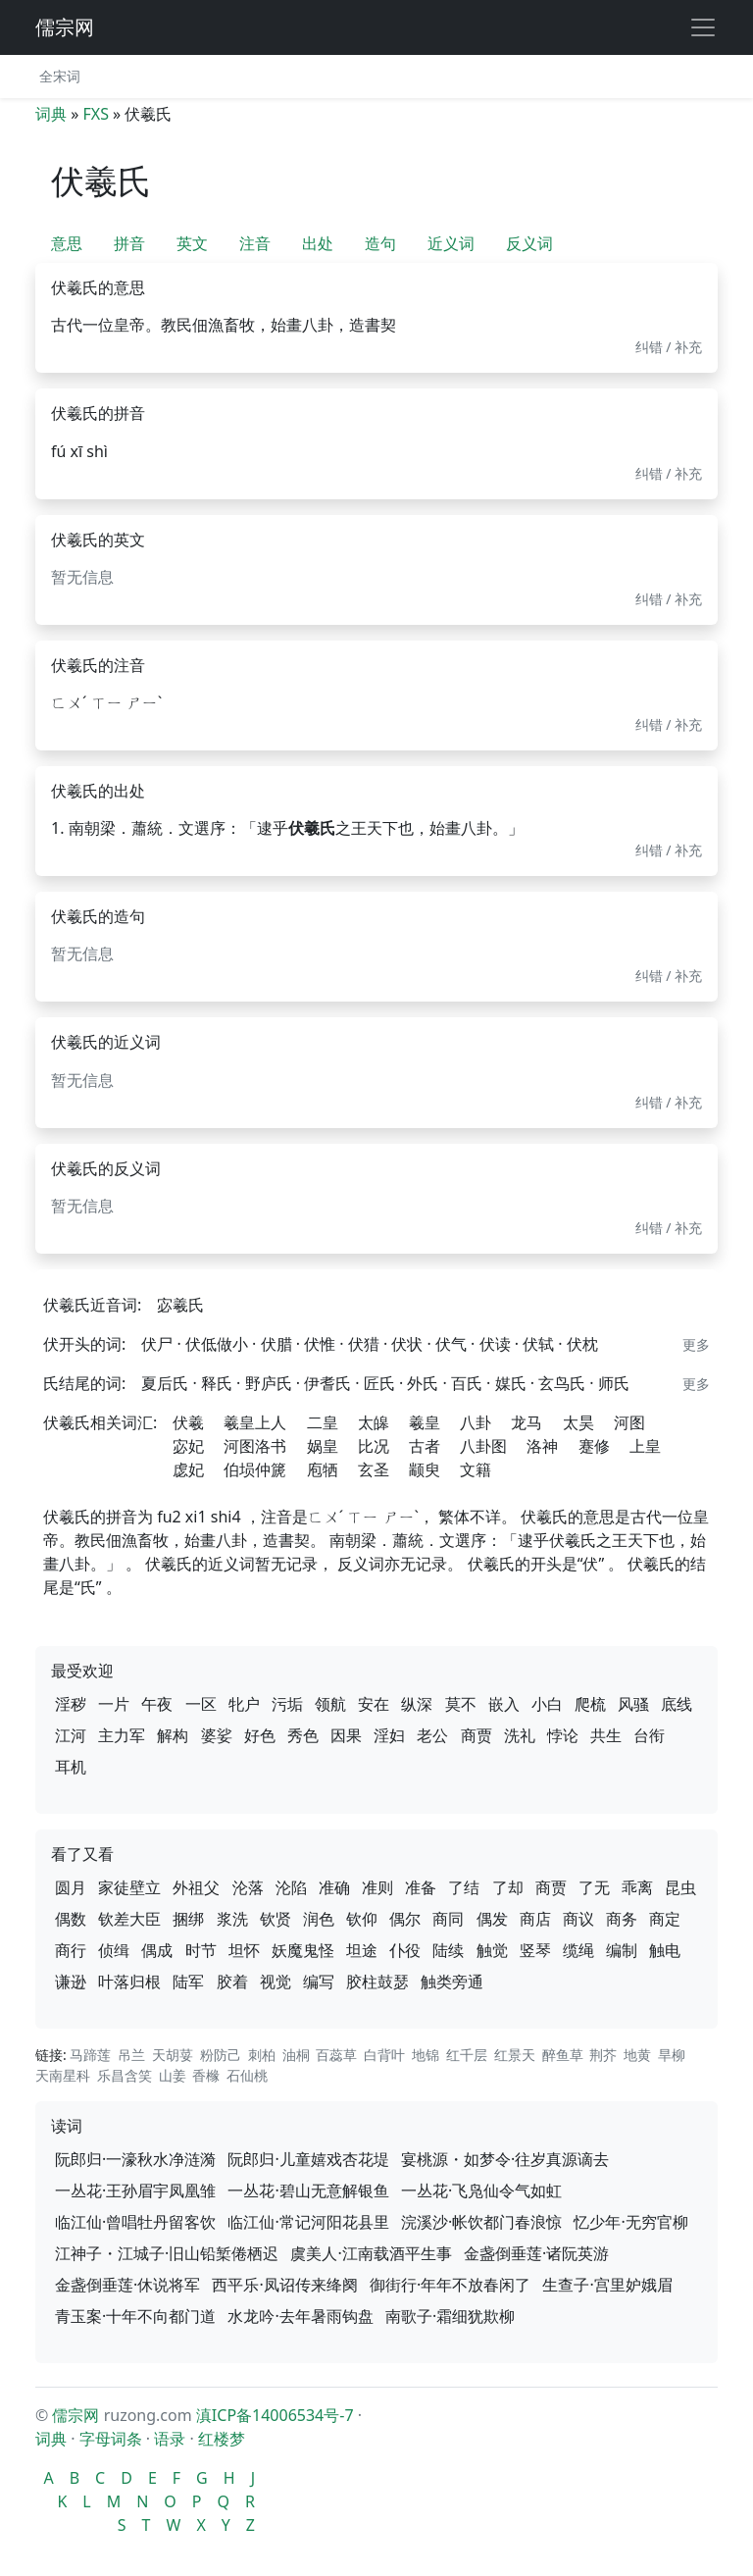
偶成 (157, 1950)
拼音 (129, 243)
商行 (70, 1950)
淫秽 (70, 1704)
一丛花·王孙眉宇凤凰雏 (135, 2190)
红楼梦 (221, 2438)
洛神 (542, 1446)
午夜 (157, 1704)
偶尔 (405, 1919)
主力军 (121, 1735)
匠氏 (379, 1383)
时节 (201, 1950)
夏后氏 (164, 1383)
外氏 (422, 1383)
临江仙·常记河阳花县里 (307, 2222)
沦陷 (291, 1887)
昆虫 (680, 1887)
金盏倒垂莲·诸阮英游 (536, 2253)
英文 (192, 243)
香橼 (206, 2075)
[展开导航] (703, 27)
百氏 (466, 1383)
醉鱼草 (562, 2054)
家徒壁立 (129, 1887)
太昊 (578, 1422)
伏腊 (276, 1344)
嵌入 (504, 1704)
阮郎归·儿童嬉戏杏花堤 (307, 2159)
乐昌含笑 (124, 2075)
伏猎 (363, 1344)
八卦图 (483, 1446)
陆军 (188, 1981)
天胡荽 (172, 2054)
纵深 (416, 1704)
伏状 (407, 1344)
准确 (334, 1887)
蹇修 (594, 1446)
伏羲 (188, 1422)
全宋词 (59, 76)
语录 (169, 2438)
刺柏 (262, 2054)
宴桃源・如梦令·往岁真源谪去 (505, 2159)
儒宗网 (64, 27)
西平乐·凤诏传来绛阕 (284, 2284)
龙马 (526, 1422)
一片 (113, 1704)
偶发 (492, 1919)
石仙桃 (247, 2075)
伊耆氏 (327, 1383)
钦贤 (275, 1919)
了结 (463, 1887)
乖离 (637, 1887)
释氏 (216, 1383)
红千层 (466, 2054)
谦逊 (70, 1981)
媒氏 (511, 1383)
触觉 (492, 1950)
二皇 (322, 1422)
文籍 (475, 1469)
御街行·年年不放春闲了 (450, 2284)
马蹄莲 (90, 2054)
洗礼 (519, 1735)
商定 (664, 1919)
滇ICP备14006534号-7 (275, 2415)
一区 (201, 1704)
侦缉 (113, 1950)
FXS (95, 114)
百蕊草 (336, 2054)
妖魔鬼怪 (303, 1950)
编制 (621, 1950)
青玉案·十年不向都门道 (135, 2316)
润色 (318, 1919)
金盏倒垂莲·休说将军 (127, 2284)
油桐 (296, 2054)
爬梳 (590, 1704)
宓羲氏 (180, 1304)
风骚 (633, 1704)
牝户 (244, 1704)
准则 (377, 1887)
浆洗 (232, 1919)
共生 (606, 1735)
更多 (696, 1344)
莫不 (461, 1704)
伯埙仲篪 (255, 1469)
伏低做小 (216, 1344)
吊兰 (131, 2054)
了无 (594, 1887)
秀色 (303, 1735)
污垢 (287, 1704)
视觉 (275, 1981)
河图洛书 (255, 1446)
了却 (508, 1887)
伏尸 (157, 1344)
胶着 (232, 1981)
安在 (373, 1704)
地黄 (637, 2054)
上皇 (645, 1446)
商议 (578, 1919)
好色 (260, 1735)
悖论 (562, 1735)
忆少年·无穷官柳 (630, 2222)
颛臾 (424, 1469)
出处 (317, 243)
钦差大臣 (129, 1919)
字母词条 (110, 2438)
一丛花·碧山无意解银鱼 (307, 2190)
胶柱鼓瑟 (377, 1981)
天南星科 (62, 2075)
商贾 (476, 1735)
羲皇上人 (255, 1422)
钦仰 (361, 1919)
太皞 (373, 1422)
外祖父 (196, 1887)
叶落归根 (129, 1981)
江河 (70, 1735)
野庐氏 (268, 1383)
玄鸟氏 (561, 1383)
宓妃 (188, 1446)
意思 (66, 243)
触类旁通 (452, 1981)
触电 (664, 1950)
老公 (432, 1735)
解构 (172, 1735)
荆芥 (603, 2054)
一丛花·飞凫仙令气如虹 (481, 2190)
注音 (255, 243)
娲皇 (322, 1446)
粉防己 (220, 2054)
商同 (448, 1919)
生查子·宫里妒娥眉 (607, 2284)
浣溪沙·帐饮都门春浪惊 (481, 2222)
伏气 (451, 1344)
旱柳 (671, 2054)
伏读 (495, 1344)
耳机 (70, 1766)
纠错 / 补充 (669, 346)
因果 (346, 1735)
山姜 (172, 2075)
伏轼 (538, 1344)
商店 (535, 1919)
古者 (424, 1446)
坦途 (361, 1950)
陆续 (448, 1950)
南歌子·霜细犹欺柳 (450, 2316)
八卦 (475, 1422)
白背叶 (384, 2054)
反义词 (529, 243)
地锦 (425, 2054)
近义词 (451, 243)
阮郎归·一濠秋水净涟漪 (135, 2159)
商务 (621, 1919)
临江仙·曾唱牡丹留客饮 (135, 2222)
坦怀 (244, 1950)
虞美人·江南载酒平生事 (370, 2253)
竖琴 (535, 1950)
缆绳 (578, 1950)
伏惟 (319, 1344)
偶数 (70, 1919)
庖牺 (322, 1469)
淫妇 (389, 1735)
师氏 (613, 1383)
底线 (676, 1704)
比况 (373, 1446)
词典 (51, 114)
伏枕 (582, 1344)
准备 (420, 1887)
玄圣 (373, 1469)
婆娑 (216, 1735)
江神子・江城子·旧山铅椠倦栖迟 (166, 2253)
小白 (547, 1704)
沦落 (248, 1887)
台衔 (649, 1735)
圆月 (70, 1887)
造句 (380, 243)
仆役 (405, 1950)
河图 (629, 1422)
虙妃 (188, 1469)
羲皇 (424, 1422)
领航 (330, 1704)
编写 (318, 1981)
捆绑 (188, 1919)
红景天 (514, 2054)
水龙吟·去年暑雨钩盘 (300, 2316)
